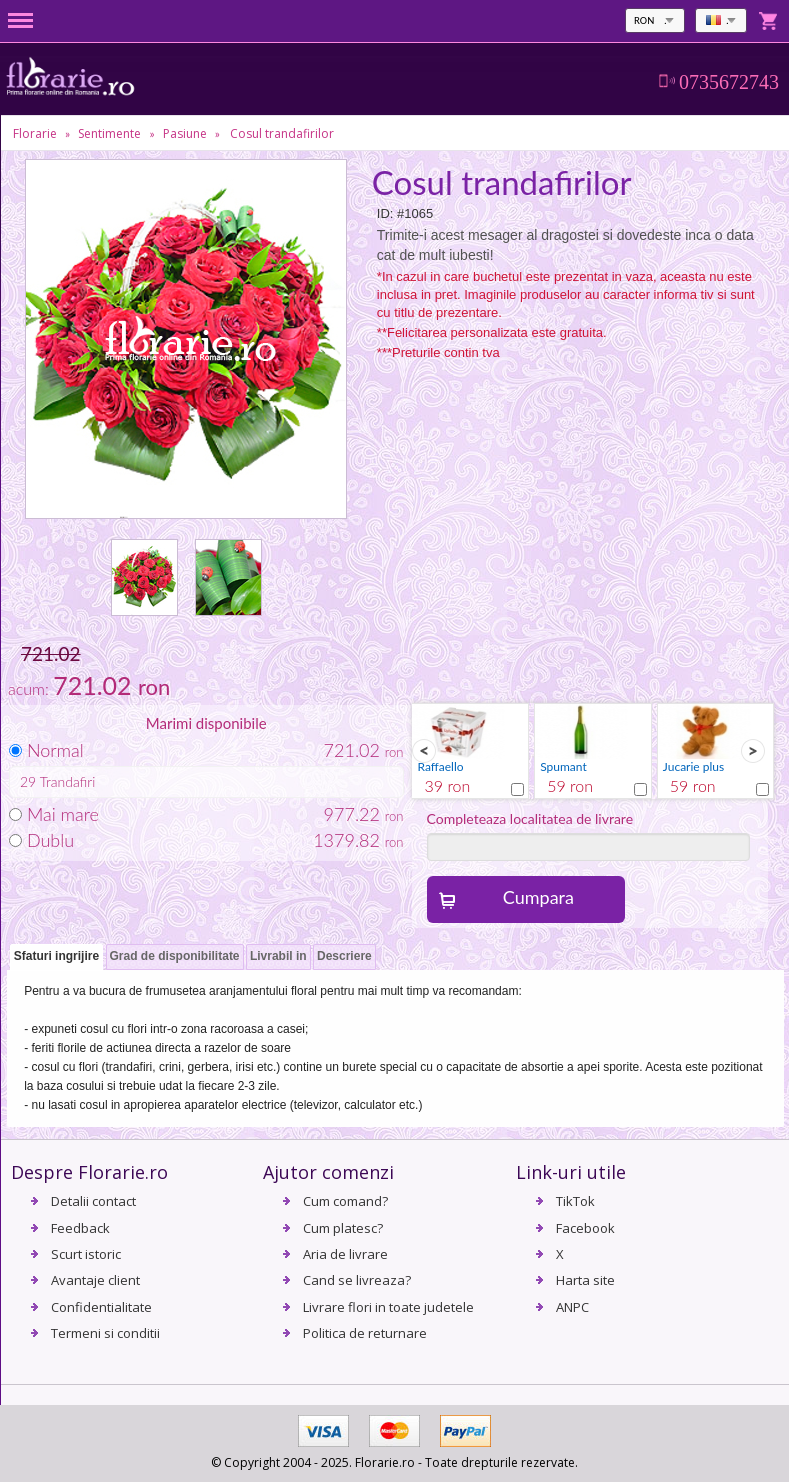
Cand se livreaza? (357, 1280)
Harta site (585, 1280)
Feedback (80, 1228)
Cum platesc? (343, 1228)
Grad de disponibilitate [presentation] (175, 956)
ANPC (572, 1307)
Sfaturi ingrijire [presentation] (56, 956)
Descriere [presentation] (344, 956)
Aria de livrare (345, 1254)
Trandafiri (68, 781)
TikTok (575, 1201)
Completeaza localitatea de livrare (530, 818)
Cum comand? (345, 1201)
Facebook (585, 1228)
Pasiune (185, 133)
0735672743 (729, 82)
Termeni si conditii (105, 1333)
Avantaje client (95, 1280)
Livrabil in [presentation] (278, 956)
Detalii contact (93, 1201)
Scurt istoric (86, 1254)
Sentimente (109, 133)
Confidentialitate (101, 1307)
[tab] (56, 957)
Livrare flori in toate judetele (388, 1307)
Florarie (35, 133)
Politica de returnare (365, 1333)
